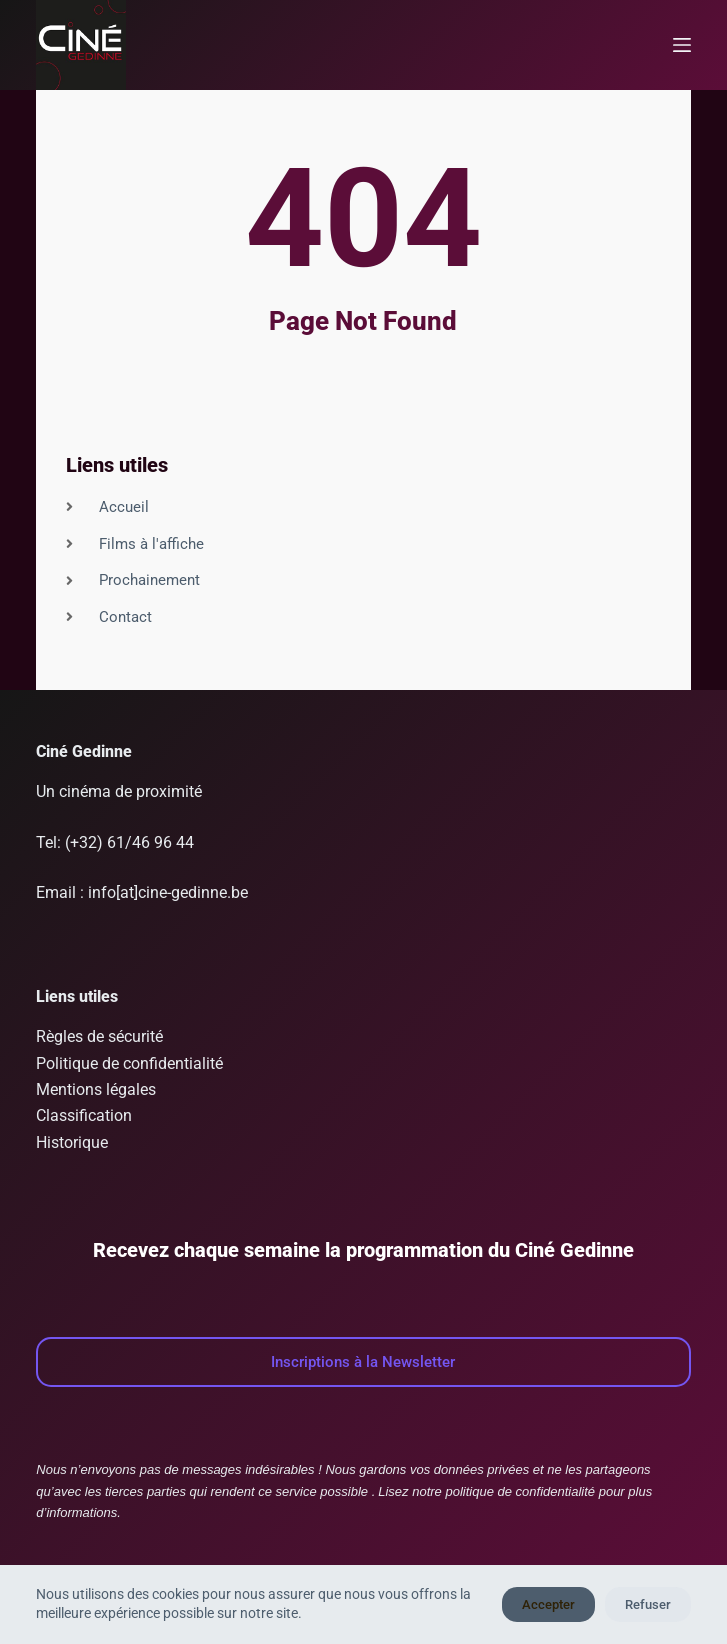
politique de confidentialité (520, 1491)
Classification (84, 1115)
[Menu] (682, 45)
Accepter (548, 1604)
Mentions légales (96, 1089)
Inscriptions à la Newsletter (363, 1362)
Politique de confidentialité (129, 1063)
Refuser (648, 1604)
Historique (72, 1142)
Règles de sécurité (99, 1036)
